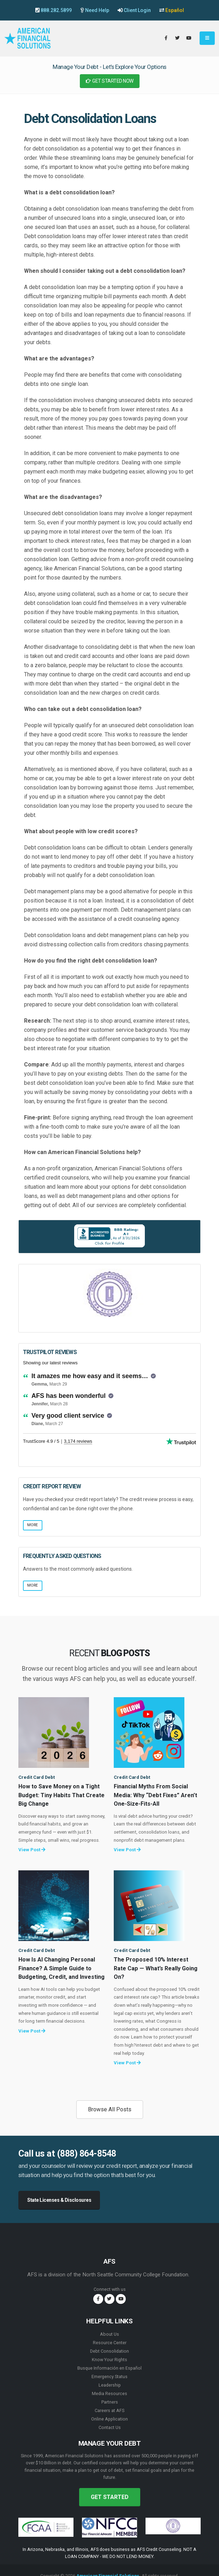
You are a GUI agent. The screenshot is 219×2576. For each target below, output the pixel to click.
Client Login (137, 10)
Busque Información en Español (109, 2368)
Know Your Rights (109, 2359)
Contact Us (110, 2427)
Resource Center (109, 2342)
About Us (109, 2334)
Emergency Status (109, 2376)
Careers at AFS (109, 2410)
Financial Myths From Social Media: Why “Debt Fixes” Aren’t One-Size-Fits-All (155, 1795)
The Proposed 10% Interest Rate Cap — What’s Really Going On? (155, 1968)
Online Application (109, 2419)
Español (174, 10)
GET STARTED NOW (110, 81)
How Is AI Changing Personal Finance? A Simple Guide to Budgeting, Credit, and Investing (61, 1968)
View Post (31, 1849)
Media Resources (109, 2393)
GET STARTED (110, 2497)
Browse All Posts (109, 2109)
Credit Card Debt (36, 1777)
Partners (109, 2402)
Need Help (97, 10)
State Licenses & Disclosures (59, 2200)
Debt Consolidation (109, 2351)
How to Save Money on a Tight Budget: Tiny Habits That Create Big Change (61, 1795)
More (32, 1525)
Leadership (110, 2385)
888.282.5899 (56, 10)
